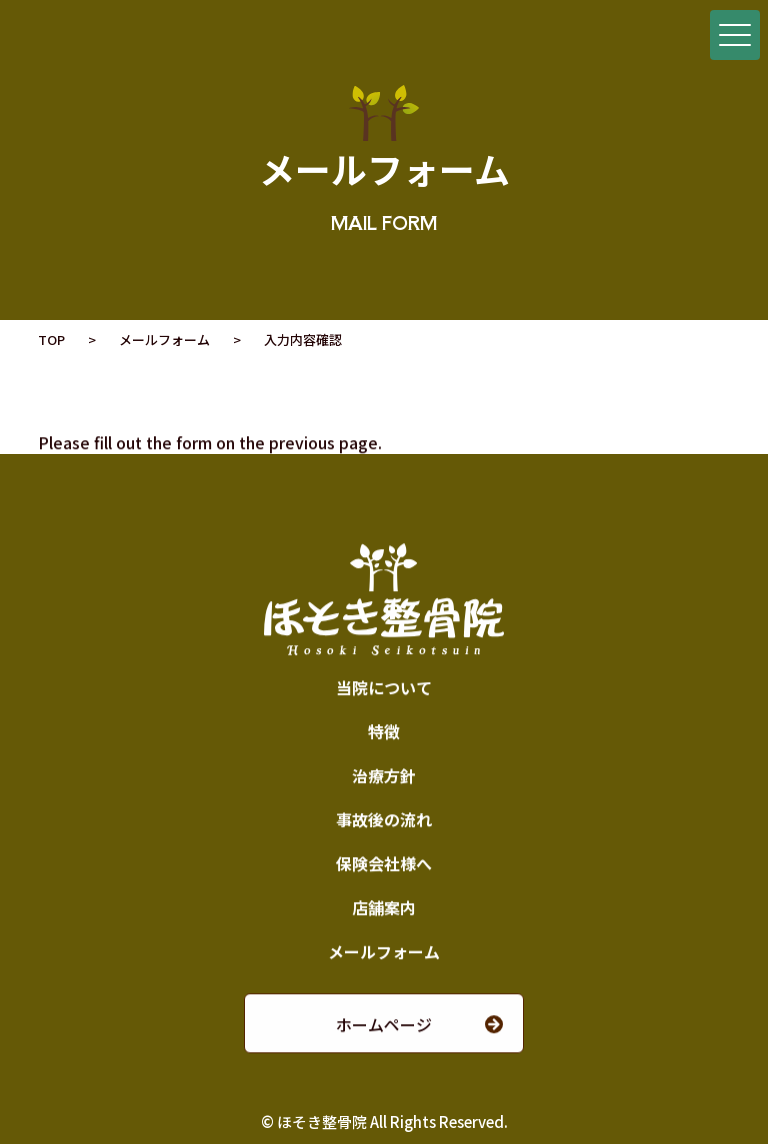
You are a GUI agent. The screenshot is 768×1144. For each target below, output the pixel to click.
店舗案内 (384, 908)
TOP (51, 339)
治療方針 (384, 776)
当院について (384, 688)
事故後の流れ (384, 820)
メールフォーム (164, 339)
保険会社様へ (384, 864)
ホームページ (384, 1025)
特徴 (384, 732)
